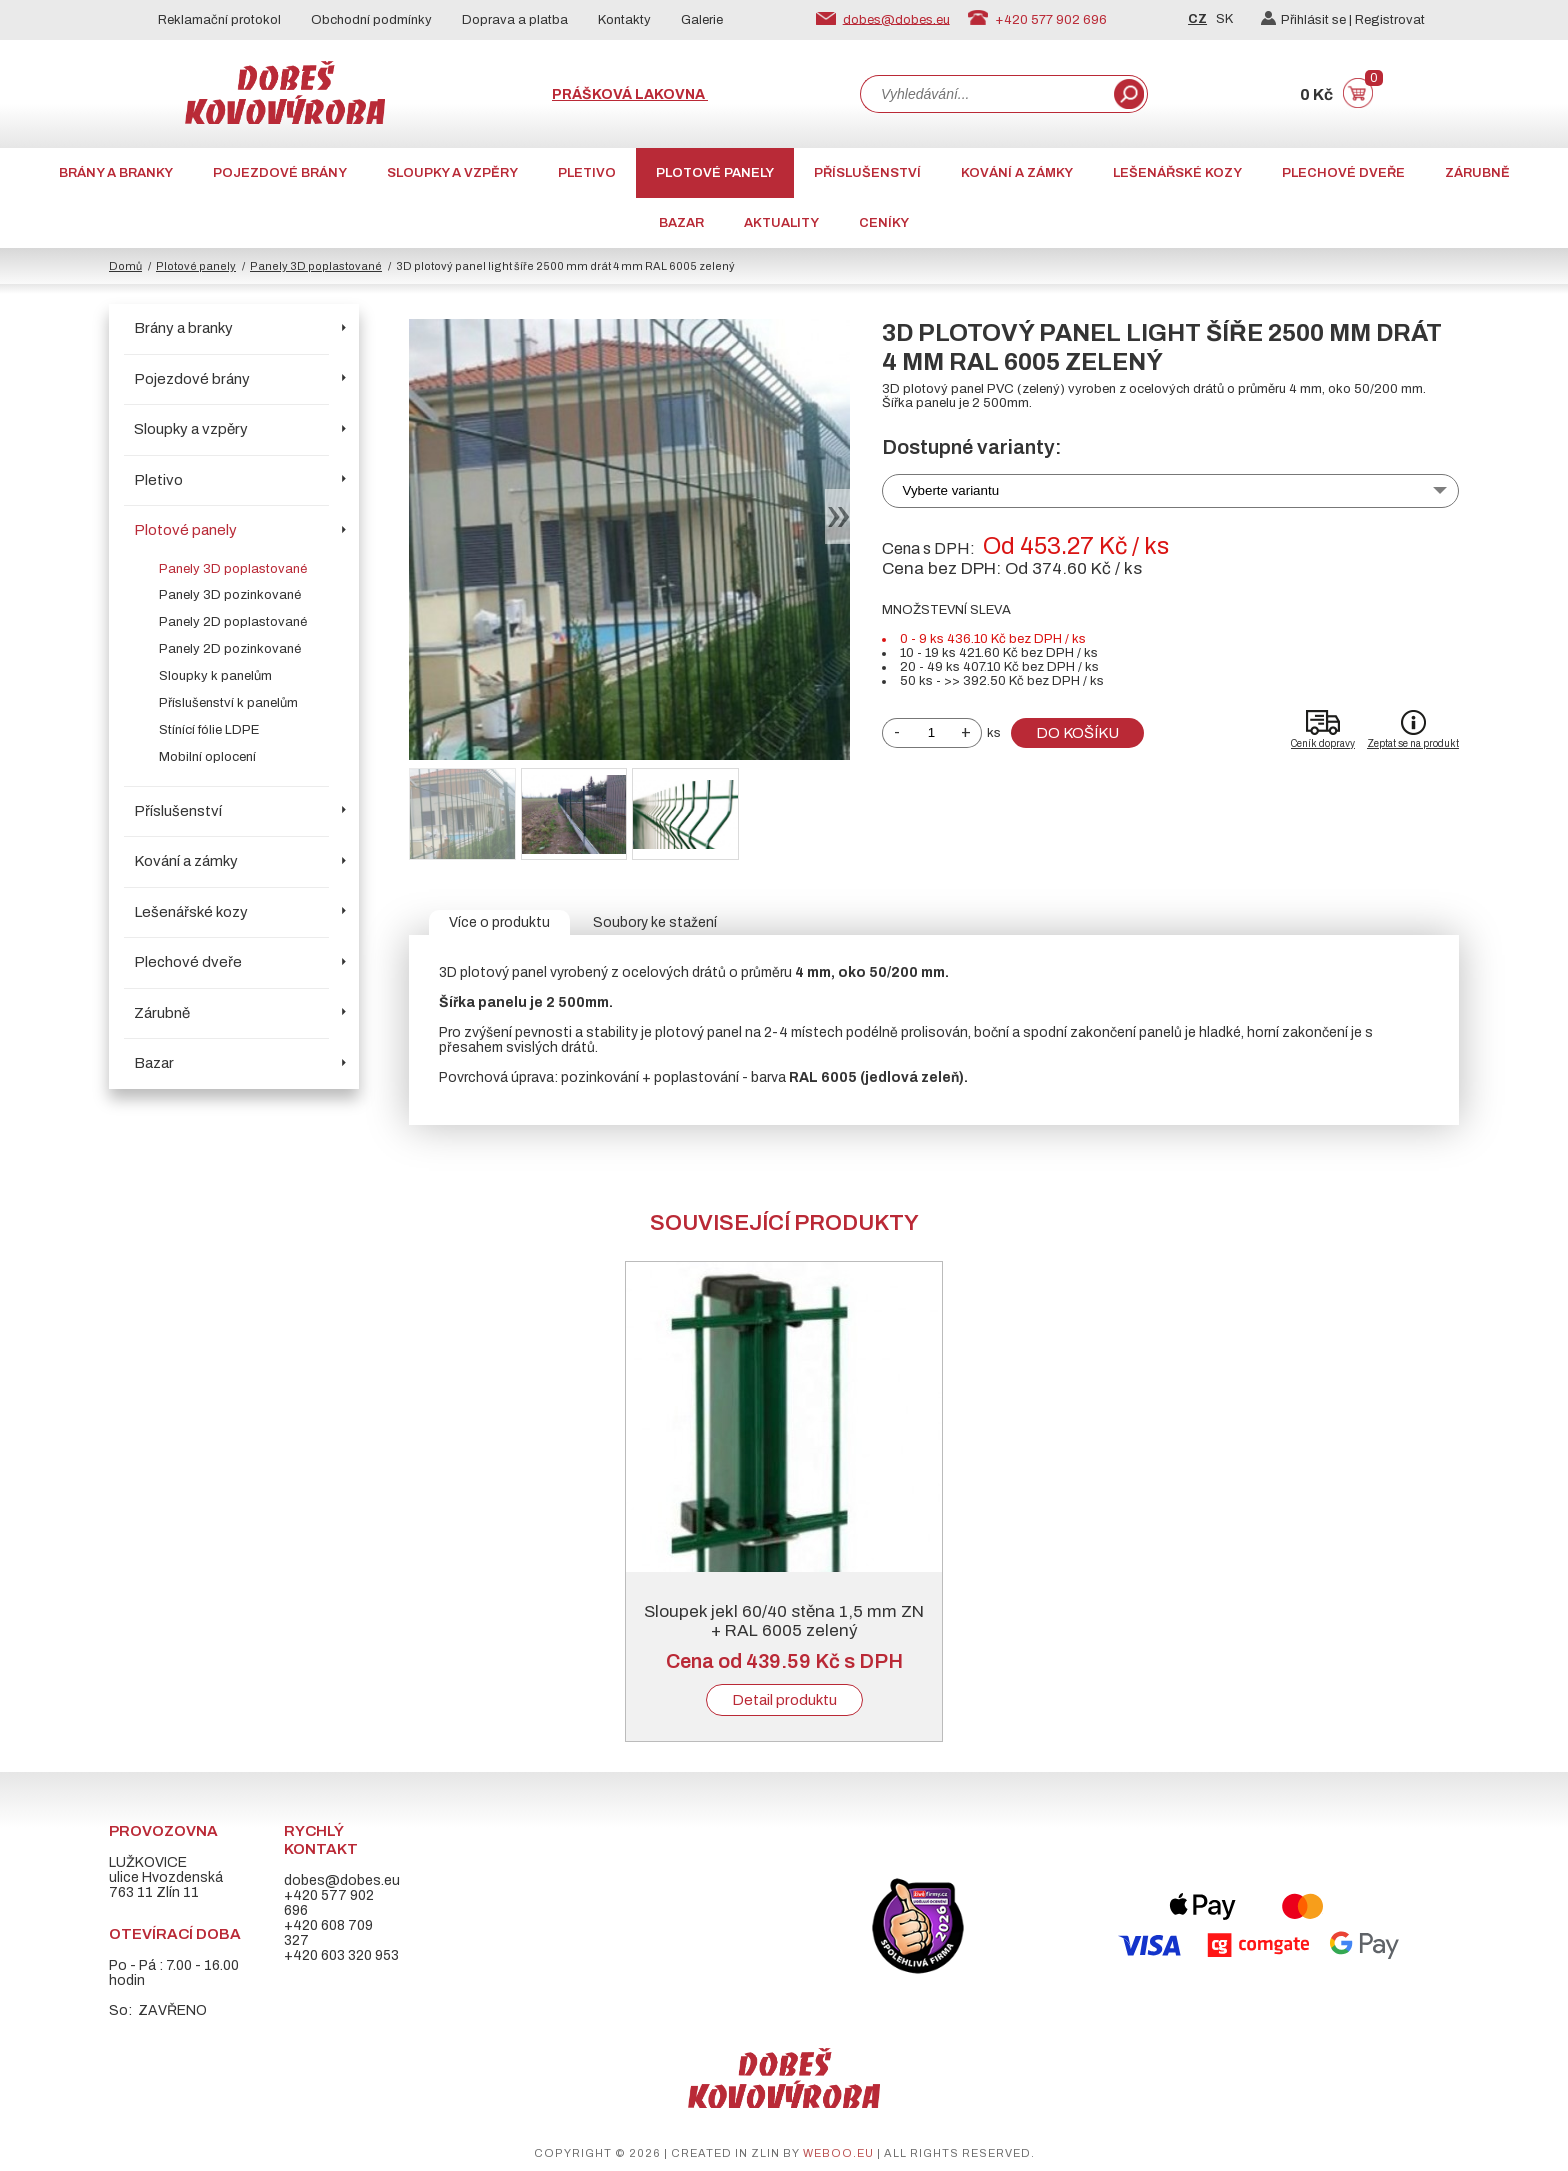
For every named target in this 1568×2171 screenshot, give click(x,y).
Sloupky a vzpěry (452, 173)
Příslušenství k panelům (228, 703)
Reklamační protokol (219, 20)
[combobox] (985, 94)
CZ (1197, 19)
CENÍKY (884, 223)
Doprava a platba (515, 20)
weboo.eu (838, 2153)
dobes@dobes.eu (896, 19)
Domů (125, 266)
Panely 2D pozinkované (230, 649)
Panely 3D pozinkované (230, 595)
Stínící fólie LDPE (209, 730)
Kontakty (624, 20)
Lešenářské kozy (1177, 173)
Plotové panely (715, 173)
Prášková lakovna (630, 94)
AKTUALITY (781, 223)
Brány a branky (116, 173)
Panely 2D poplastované (233, 622)
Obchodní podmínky (371, 20)
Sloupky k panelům (215, 676)
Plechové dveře (1343, 173)
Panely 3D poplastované (316, 266)
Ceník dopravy (1323, 743)
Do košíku (1077, 733)
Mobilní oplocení (207, 757)
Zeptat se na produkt (1413, 743)
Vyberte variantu (951, 490)
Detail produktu (784, 1700)
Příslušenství (867, 173)
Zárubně (1477, 173)
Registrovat (1390, 20)
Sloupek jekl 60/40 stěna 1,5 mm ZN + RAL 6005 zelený (784, 1621)
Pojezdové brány (280, 173)
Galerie (702, 20)
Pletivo (587, 173)
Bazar (681, 223)
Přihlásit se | (1308, 20)
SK (1224, 19)
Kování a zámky (1017, 173)
